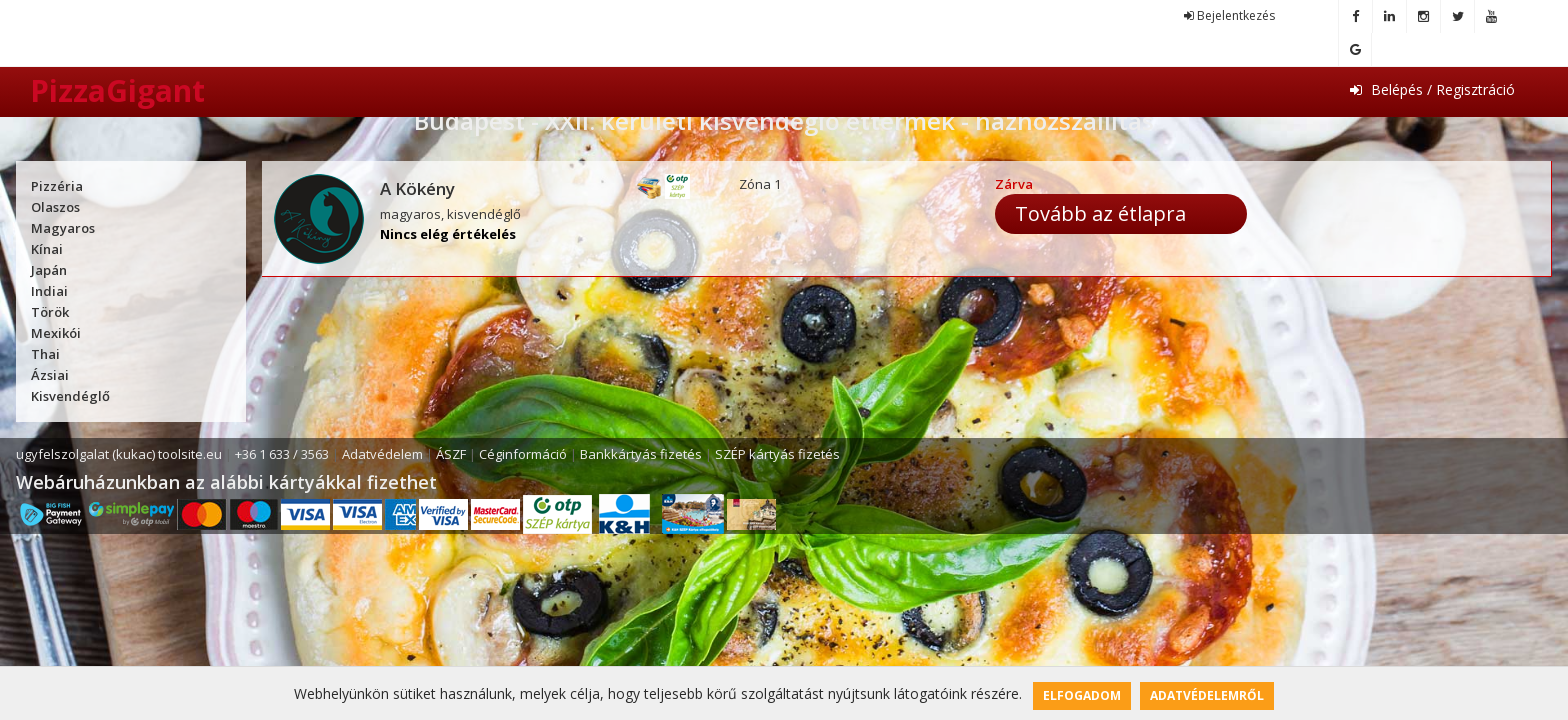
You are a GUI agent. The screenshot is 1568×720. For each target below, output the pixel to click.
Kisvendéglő (70, 396)
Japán (49, 270)
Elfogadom (1082, 695)
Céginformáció (523, 454)
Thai (45, 354)
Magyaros (63, 228)
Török (50, 312)
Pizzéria (57, 186)
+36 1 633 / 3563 (282, 454)
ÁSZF (451, 454)
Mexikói (56, 333)
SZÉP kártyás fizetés (777, 454)
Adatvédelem (382, 454)
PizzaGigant (117, 90)
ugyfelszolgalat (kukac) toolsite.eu (119, 454)
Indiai (49, 291)
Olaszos (55, 207)
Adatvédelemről (1207, 695)
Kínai (47, 249)
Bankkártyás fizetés (641, 454)
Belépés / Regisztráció (1432, 89)
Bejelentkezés (1229, 15)
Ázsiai (50, 375)
